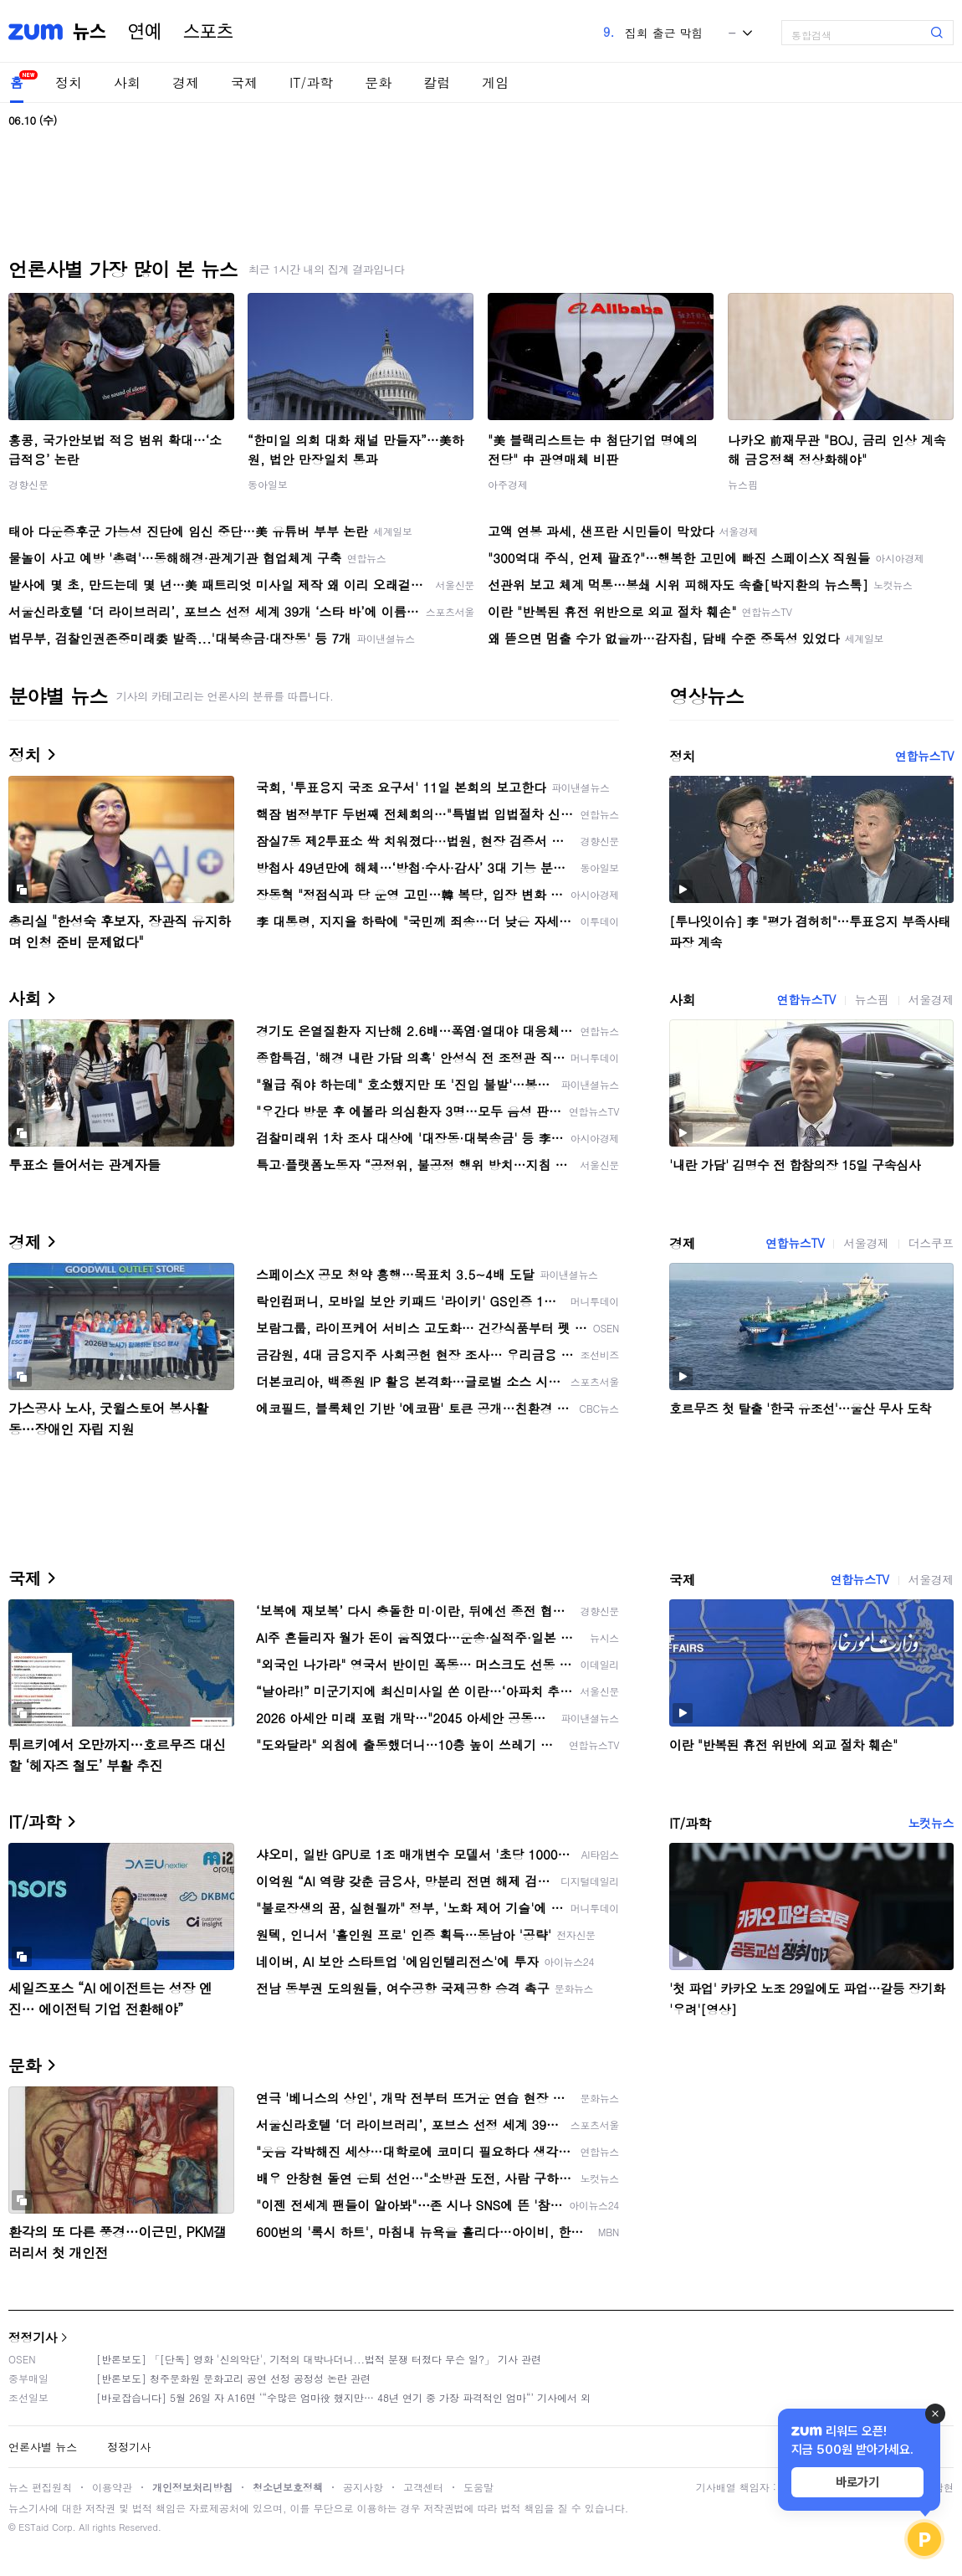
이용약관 (112, 2487)
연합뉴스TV (924, 755)
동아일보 (268, 484)
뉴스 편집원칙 (40, 2487)
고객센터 (423, 2487)
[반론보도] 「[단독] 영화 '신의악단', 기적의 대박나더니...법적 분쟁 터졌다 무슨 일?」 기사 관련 (318, 2359)
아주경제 (508, 484)
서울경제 (931, 999)
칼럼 (436, 82)
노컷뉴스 (931, 1822)
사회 (127, 82)
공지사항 (363, 2487)
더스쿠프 (931, 1242)
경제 (185, 82)
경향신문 (28, 484)
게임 (495, 82)
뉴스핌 (743, 484)
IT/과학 (311, 82)
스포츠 (208, 32)
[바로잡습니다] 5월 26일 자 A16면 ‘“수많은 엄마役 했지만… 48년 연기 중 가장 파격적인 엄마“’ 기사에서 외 (343, 2397)
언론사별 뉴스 (42, 2447)
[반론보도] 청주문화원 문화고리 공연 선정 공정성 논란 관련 (233, 2378)
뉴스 (89, 32)
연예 (144, 32)
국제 (244, 82)
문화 (378, 82)
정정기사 (32, 2337)
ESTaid (33, 2527)
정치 (68, 82)
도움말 (478, 2487)
